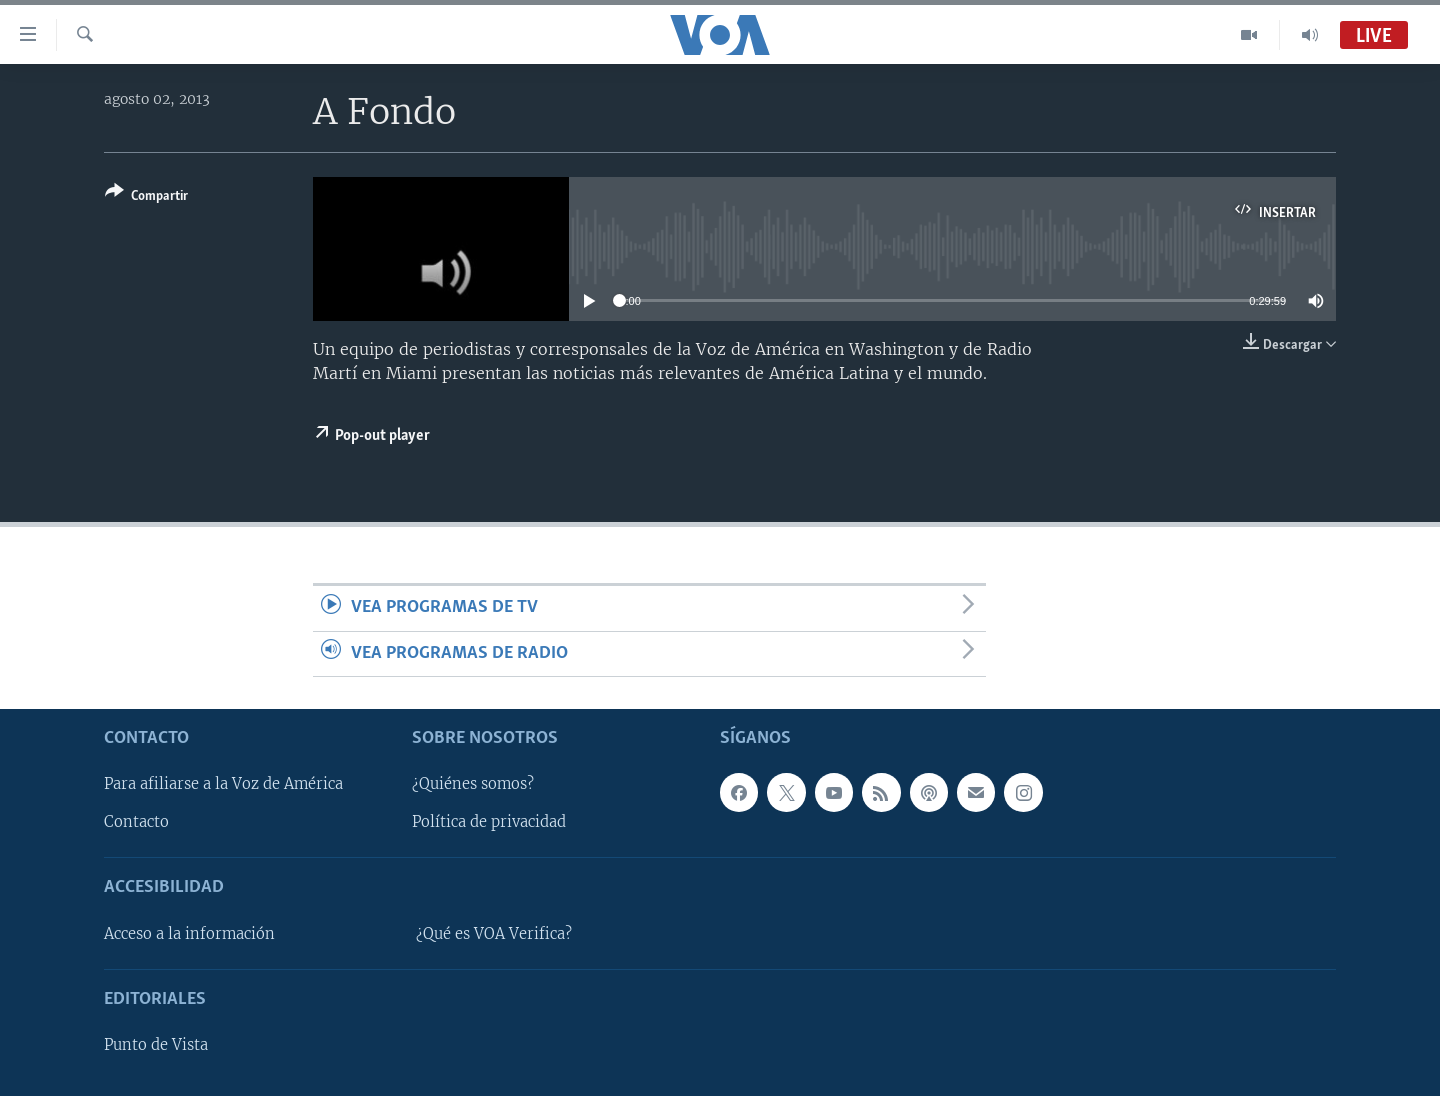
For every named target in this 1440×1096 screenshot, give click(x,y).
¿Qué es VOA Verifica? (494, 934)
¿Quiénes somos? (473, 784)
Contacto (136, 822)
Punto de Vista (156, 1045)
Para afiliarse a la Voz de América (223, 784)
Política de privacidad (489, 822)
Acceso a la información (189, 934)
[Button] (146, 197)
